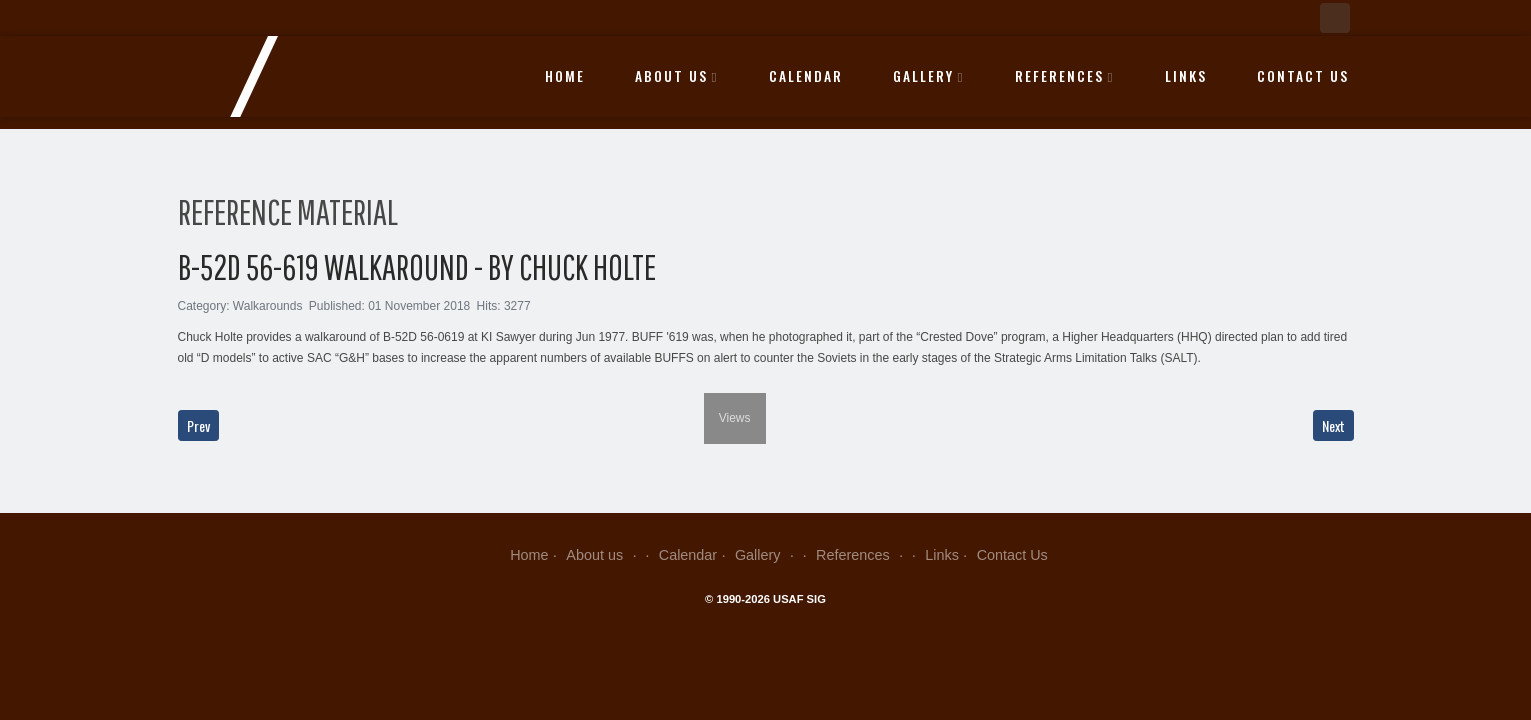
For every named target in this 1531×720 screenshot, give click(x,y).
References (1065, 76)
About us (677, 76)
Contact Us (1303, 76)
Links (1186, 76)
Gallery (929, 76)
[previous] (190, 378)
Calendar (806, 76)
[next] (753, 378)
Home (565, 76)
